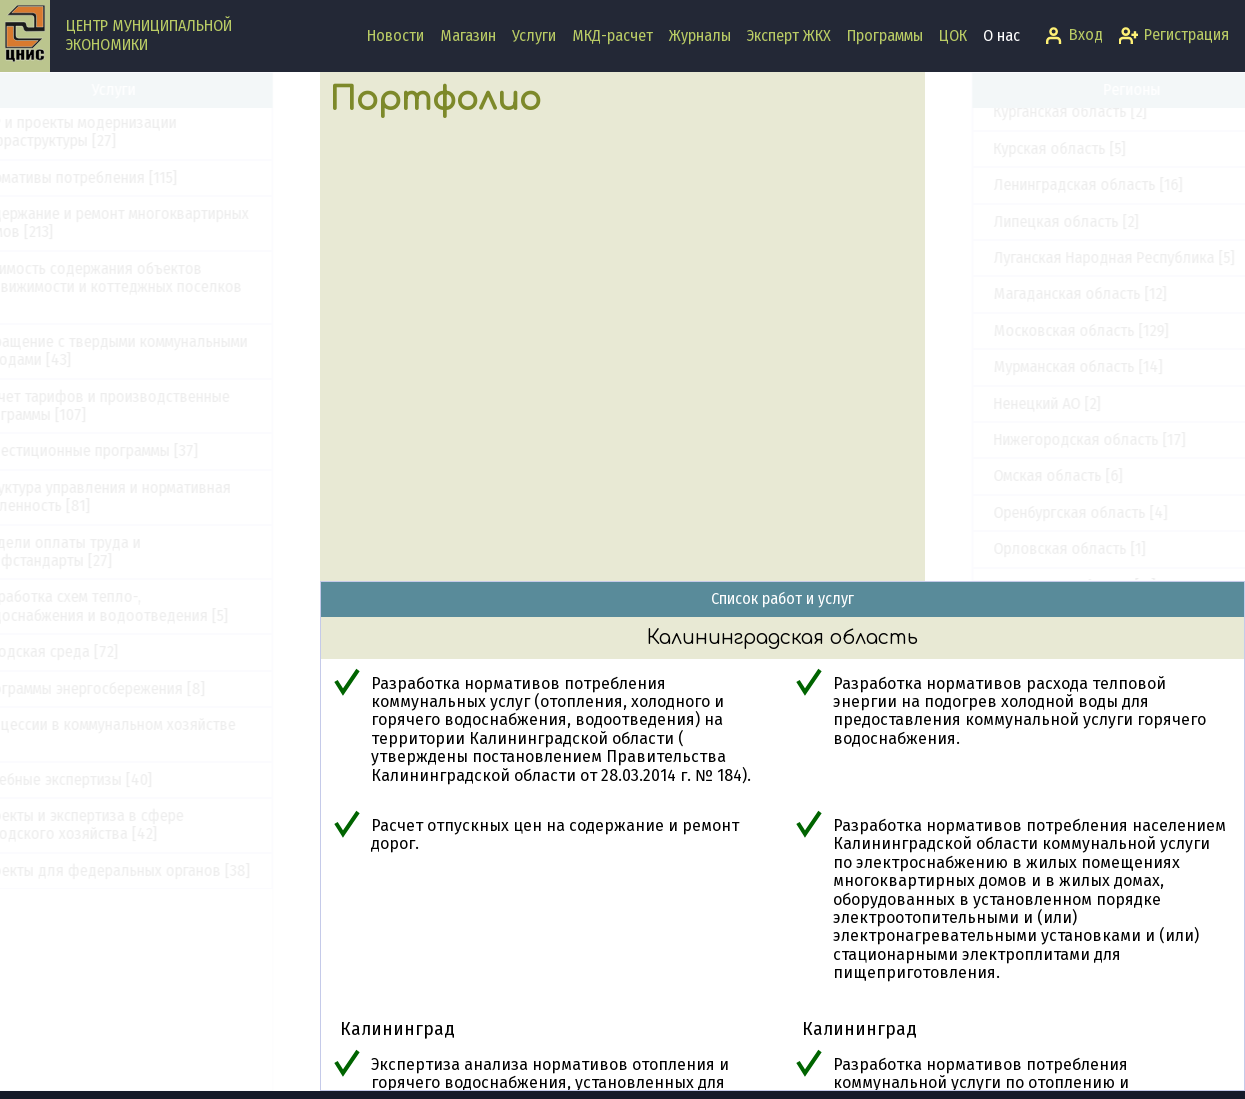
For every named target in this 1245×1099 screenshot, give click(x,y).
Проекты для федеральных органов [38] (159, 870)
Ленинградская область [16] (1041, 570)
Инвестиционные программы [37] (133, 450)
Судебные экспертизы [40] (110, 779)
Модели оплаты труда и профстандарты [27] (104, 551)
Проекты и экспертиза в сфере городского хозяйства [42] (126, 824)
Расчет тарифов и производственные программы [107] (149, 405)
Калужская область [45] (1027, 279)
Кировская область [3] (1022, 388)
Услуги (534, 35)
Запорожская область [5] (1031, 170)
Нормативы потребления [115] (122, 177)
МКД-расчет (612, 35)
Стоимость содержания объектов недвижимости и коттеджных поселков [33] (155, 287)
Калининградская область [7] (1046, 243)
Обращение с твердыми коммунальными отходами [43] (158, 350)
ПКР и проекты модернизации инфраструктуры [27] (122, 131)
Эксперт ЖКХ (789, 35)
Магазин (468, 35)
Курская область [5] (1013, 534)
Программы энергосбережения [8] (136, 688)
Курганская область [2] (1023, 497)
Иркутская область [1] (1020, 206)
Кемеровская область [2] (1030, 352)
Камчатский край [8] (1014, 316)
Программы (885, 35)
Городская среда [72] (93, 651)
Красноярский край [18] (1025, 461)
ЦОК (953, 35)
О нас (1001, 35)
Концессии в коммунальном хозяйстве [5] (152, 733)
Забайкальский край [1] (1024, 134)
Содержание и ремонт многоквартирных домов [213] (158, 222)
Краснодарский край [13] (1029, 425)
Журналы (700, 35)
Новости (395, 35)
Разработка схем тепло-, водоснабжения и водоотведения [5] (148, 605)
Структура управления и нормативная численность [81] (149, 496)
